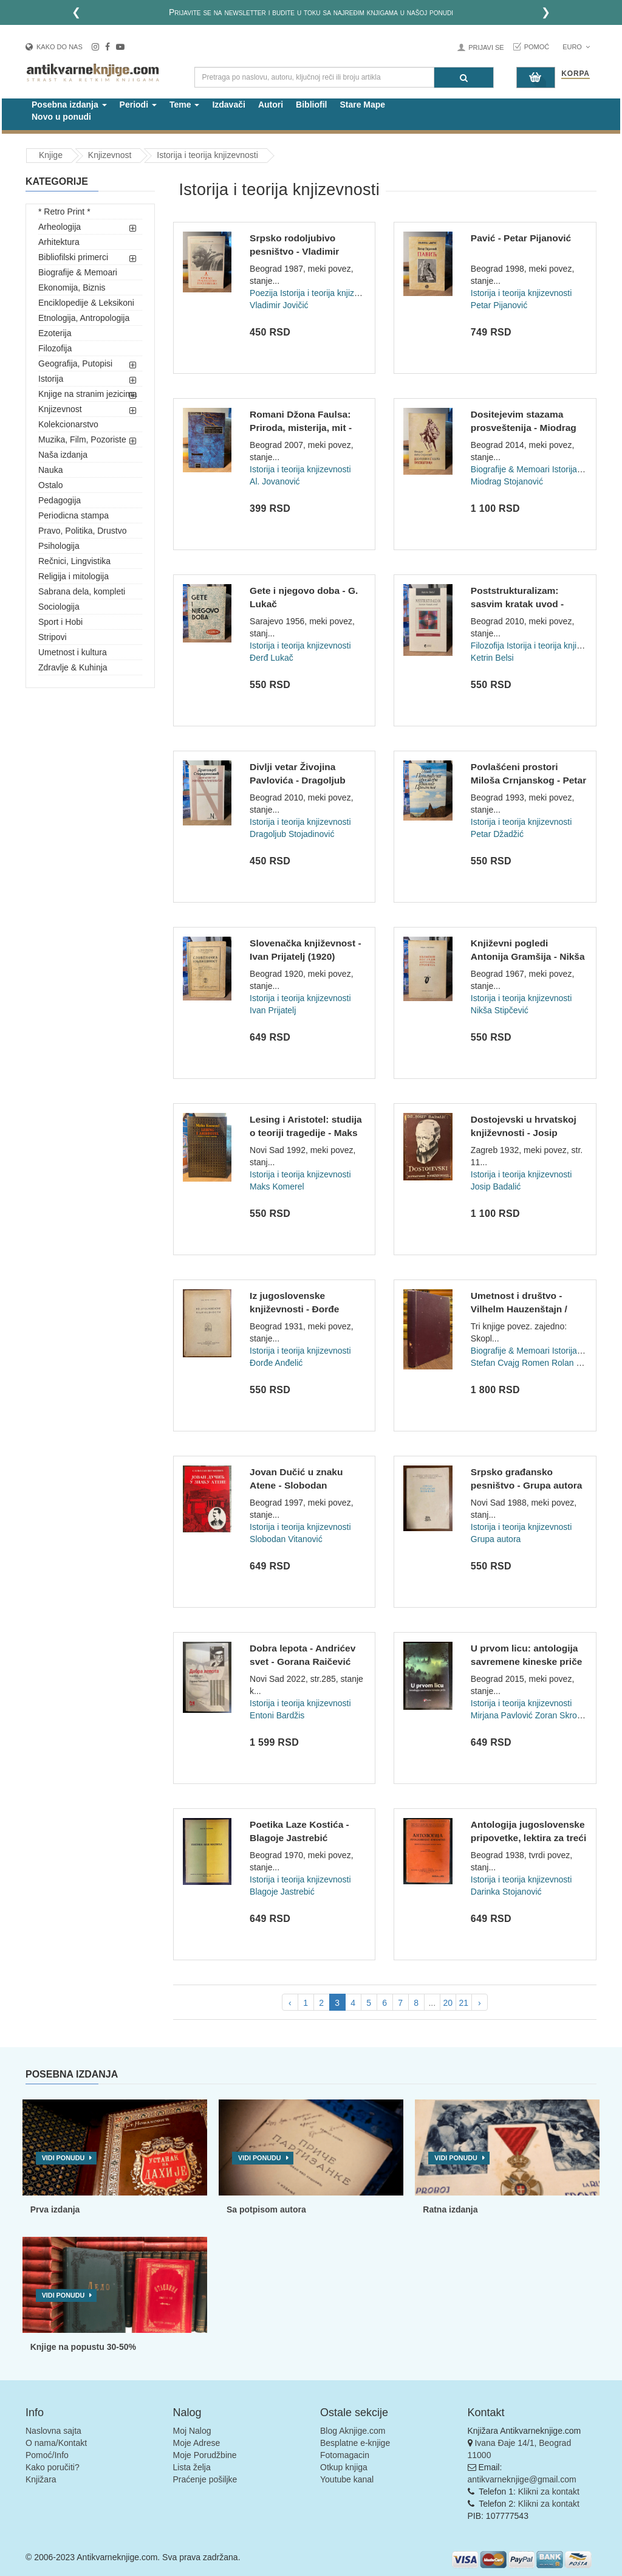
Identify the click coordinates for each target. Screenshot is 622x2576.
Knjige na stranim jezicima (87, 394)
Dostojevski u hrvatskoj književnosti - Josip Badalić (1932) (523, 1132)
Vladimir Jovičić (279, 305)
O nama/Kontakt (56, 2443)
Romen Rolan (548, 1363)
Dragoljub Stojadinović (292, 834)
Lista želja (192, 2467)
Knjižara (41, 2479)
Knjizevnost (60, 409)
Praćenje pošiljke (205, 2479)
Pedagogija (59, 500)
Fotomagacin (344, 2455)
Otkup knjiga (343, 2467)
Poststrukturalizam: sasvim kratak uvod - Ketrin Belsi (517, 603)
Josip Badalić (496, 1186)
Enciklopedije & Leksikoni (86, 303)
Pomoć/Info (47, 2455)
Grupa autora (496, 1539)
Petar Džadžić (497, 834)
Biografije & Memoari (77, 272)
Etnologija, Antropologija (83, 318)
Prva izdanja (55, 2209)
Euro (576, 46)
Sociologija (59, 606)
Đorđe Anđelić (276, 1363)
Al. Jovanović (274, 481)
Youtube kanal (347, 2479)
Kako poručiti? (53, 2467)
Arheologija (59, 227)
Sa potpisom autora (266, 2209)
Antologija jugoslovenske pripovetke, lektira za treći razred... (528, 1837)
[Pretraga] (464, 77)
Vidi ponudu (63, 2157)
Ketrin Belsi (492, 658)
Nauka (50, 470)
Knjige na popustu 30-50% (83, 2347)
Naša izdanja (62, 455)
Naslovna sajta (53, 2431)
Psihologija (59, 546)
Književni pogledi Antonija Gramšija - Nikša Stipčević (528, 956)
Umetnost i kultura (72, 652)
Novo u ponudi (61, 117)
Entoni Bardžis (277, 1715)
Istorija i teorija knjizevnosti (330, 293)
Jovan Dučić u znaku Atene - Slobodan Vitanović (296, 1485)
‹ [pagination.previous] (290, 2003)
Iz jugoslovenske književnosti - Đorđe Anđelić (294, 1308)
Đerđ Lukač (271, 658)
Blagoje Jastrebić (282, 1891)
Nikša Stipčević (499, 1010)
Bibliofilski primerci (73, 257)
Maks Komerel (277, 1186)
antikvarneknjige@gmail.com (522, 2479)
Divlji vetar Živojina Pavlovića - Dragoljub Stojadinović (298, 780)
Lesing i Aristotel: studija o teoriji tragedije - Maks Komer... (306, 1132)
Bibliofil (311, 104)
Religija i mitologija (73, 576)
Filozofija (55, 348)
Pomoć (537, 46)
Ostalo (50, 485)
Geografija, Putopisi (75, 363)
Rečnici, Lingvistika (74, 561)
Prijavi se (486, 47)
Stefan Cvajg (495, 1363)
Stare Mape (362, 104)
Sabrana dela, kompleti (81, 591)
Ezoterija (54, 333)
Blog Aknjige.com (352, 2431)
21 (463, 2003)
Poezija (264, 293)
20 (448, 2003)
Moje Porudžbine (205, 2455)
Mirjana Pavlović (502, 1715)
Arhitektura (59, 242)
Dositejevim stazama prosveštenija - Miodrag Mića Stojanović (523, 427)
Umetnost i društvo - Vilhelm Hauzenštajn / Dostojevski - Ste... (519, 1308)
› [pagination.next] (479, 2003)
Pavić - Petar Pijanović (521, 238)
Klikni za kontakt (548, 2491)
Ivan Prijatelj (273, 1010)
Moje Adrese (196, 2443)
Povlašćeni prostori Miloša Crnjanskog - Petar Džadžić (528, 780)
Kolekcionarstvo (68, 424)
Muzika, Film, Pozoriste (82, 439)
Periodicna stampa (73, 515)
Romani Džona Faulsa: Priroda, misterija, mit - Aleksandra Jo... (301, 427)
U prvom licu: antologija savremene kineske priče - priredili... (527, 1661)
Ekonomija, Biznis (72, 287)
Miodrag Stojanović (507, 481)
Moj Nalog (192, 2431)
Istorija (50, 379)
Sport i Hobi (60, 622)
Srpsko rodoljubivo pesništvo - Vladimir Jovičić (294, 251)
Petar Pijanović (499, 305)
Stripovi (52, 637)
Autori (270, 104)
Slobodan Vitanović (286, 1539)
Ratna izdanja (450, 2209)
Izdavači (228, 104)
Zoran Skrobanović (571, 1715)
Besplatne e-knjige (355, 2443)
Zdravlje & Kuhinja (73, 667)
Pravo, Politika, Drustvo (82, 531)
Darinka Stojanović (506, 1891)
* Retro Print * (64, 211)
